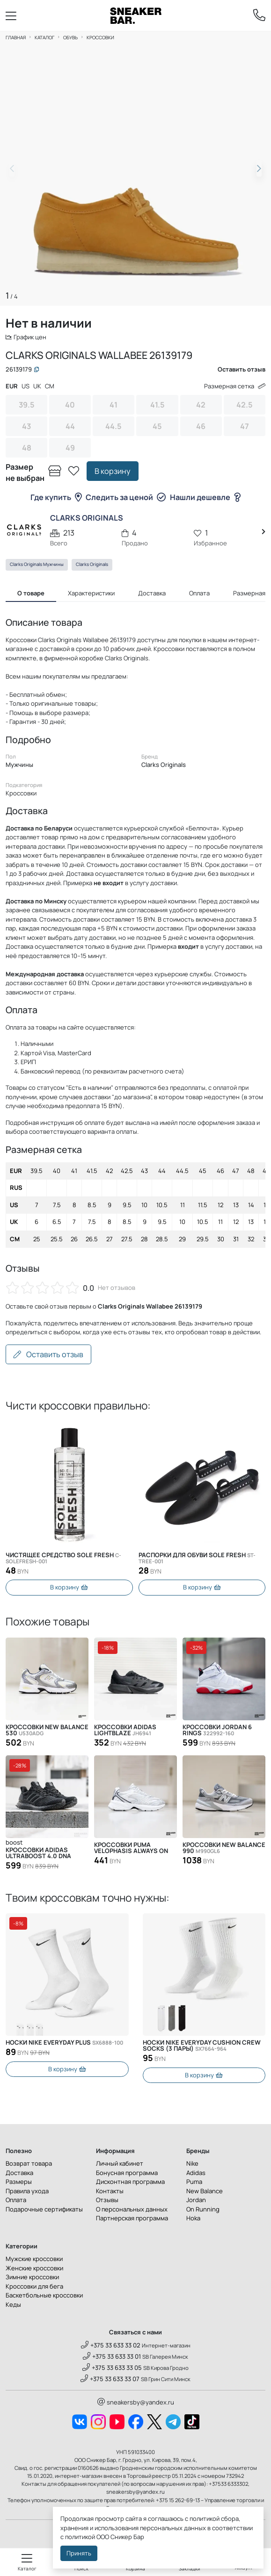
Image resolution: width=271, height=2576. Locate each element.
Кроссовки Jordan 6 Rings (217, 1730)
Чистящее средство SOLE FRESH (63, 1558)
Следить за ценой (126, 497)
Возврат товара (29, 2165)
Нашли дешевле (205, 497)
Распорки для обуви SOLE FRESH (197, 1558)
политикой (80, 2537)
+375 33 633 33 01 (112, 2358)
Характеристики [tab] (91, 593)
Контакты (110, 2192)
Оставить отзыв (48, 1354)
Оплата (16, 2201)
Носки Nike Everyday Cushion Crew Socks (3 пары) (202, 2046)
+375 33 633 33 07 (110, 2380)
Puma (194, 2183)
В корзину (113, 471)
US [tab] (25, 386)
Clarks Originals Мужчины (37, 564)
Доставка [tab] (152, 593)
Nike (192, 2165)
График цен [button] (26, 337)
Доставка (19, 2174)
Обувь (70, 37)
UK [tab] (37, 386)
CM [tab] (49, 386)
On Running (203, 2210)
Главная (16, 37)
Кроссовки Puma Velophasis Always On (131, 1848)
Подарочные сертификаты (44, 2210)
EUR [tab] (12, 386)
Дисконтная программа (130, 2183)
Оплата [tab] (199, 593)
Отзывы (107, 2201)
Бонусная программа (127, 2174)
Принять (78, 2553)
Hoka (193, 2219)
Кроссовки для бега (34, 2287)
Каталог (44, 37)
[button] (259, 169)
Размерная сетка (234, 386)
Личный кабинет (119, 2165)
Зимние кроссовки (32, 2278)
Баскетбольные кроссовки (44, 2296)
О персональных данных (132, 2210)
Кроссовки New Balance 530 (47, 1730)
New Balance (204, 2192)
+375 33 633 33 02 (110, 2346)
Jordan (196, 2201)
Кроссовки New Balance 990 (224, 1848)
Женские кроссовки (34, 2269)
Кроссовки (100, 37)
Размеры (19, 2183)
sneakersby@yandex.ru (135, 2403)
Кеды (13, 2306)
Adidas (195, 2174)
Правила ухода (27, 2192)
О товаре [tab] (30, 593)
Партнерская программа (132, 2219)
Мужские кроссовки (34, 2260)
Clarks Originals (92, 564)
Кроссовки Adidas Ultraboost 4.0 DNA (38, 1854)
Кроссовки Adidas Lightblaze (125, 1730)
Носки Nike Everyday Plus (64, 2043)
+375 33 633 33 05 (112, 2369)
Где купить (56, 497)
